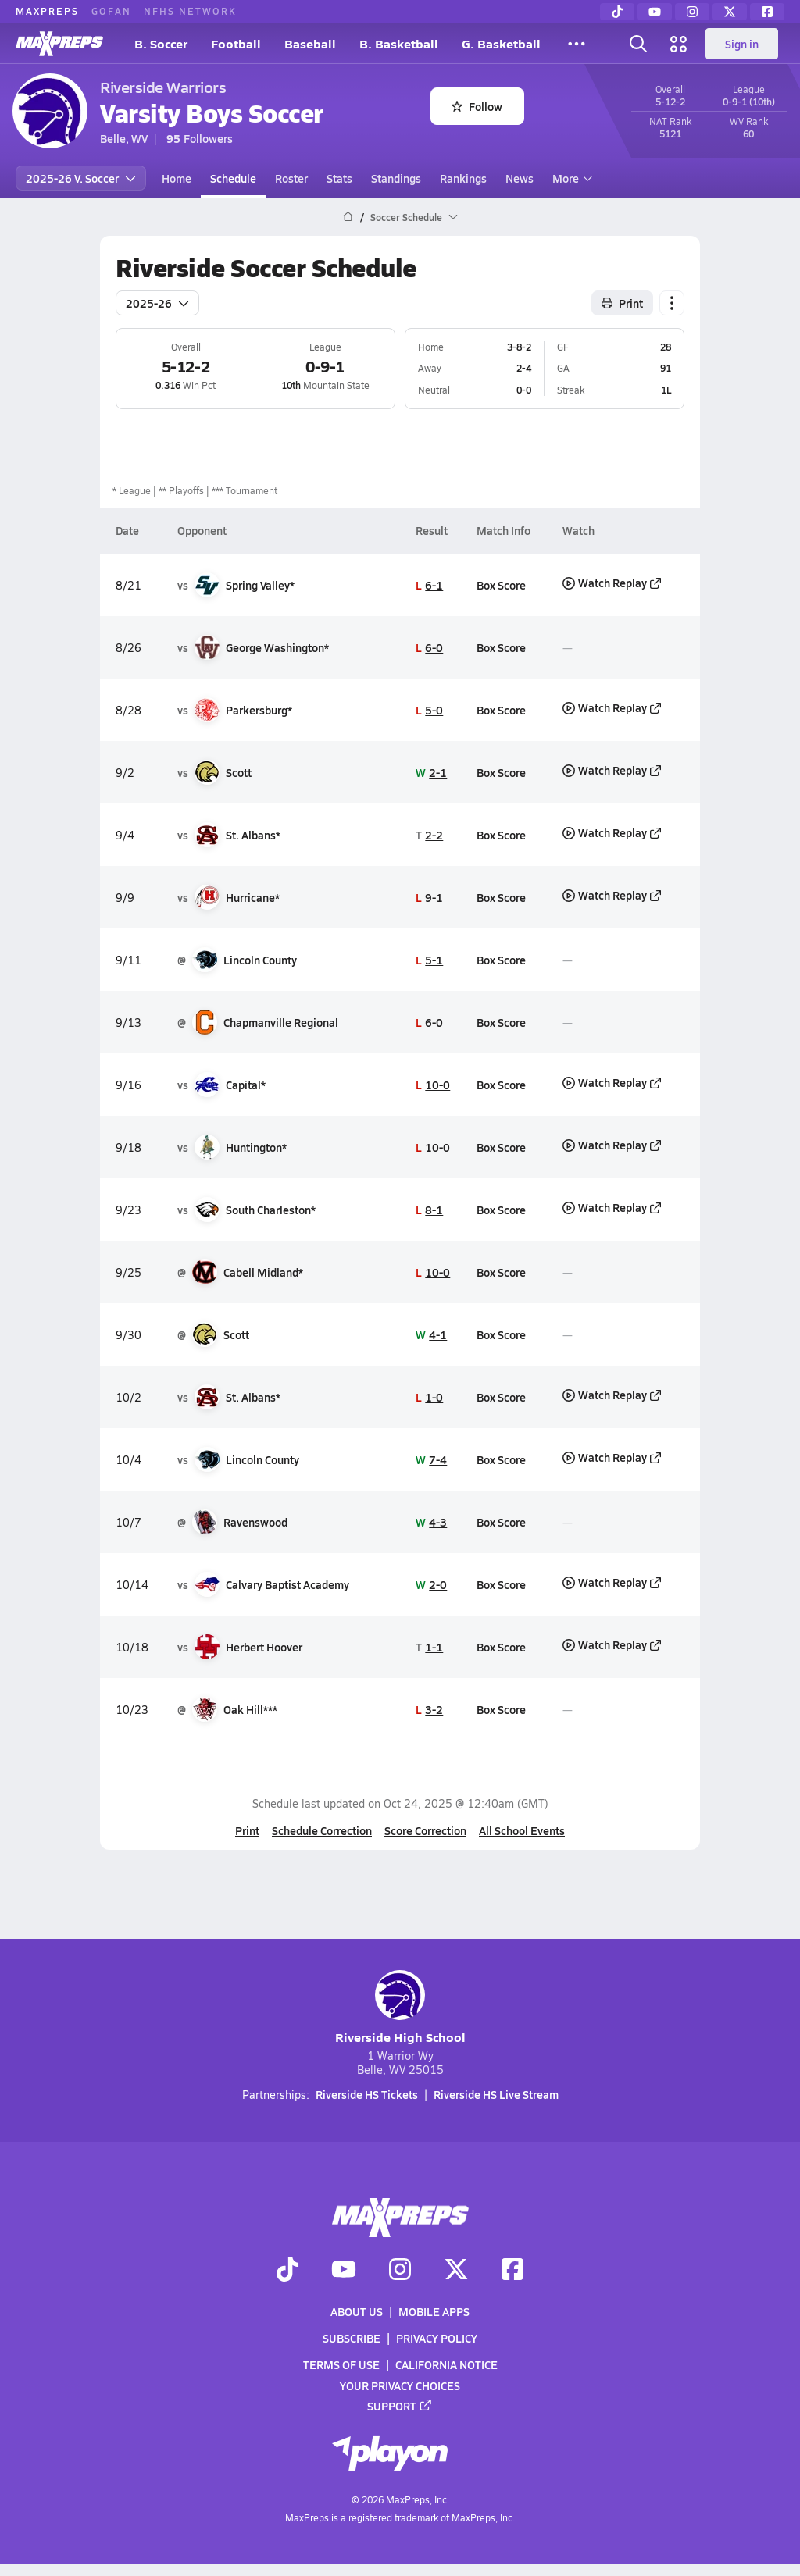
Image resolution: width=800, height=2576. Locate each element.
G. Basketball (501, 43)
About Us (356, 2311)
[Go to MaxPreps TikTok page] (287, 2270)
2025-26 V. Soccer (81, 178)
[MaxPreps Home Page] (348, 217)
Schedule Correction (322, 1830)
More (570, 178)
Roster (291, 178)
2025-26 (157, 303)
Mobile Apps (434, 2311)
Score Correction (425, 1830)
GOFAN (111, 11)
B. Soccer (161, 43)
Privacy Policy (436, 2338)
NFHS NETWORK (190, 11)
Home (176, 178)
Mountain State (336, 385)
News (519, 178)
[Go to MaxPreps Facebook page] (512, 2270)
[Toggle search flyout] (638, 43)
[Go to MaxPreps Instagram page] (400, 2270)
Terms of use (341, 2364)
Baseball (310, 43)
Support (400, 2405)
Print (247, 1830)
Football (236, 43)
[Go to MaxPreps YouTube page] (343, 2270)
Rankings (463, 178)
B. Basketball (398, 43)
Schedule (233, 178)
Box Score (501, 585)
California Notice (446, 2364)
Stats (339, 178)
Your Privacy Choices (400, 2385)
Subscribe (351, 2338)
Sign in (742, 44)
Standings (396, 178)
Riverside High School (400, 2008)
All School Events (522, 1830)
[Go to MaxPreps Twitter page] (456, 2270)
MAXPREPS (47, 11)
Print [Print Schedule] (622, 303)
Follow (477, 106)
